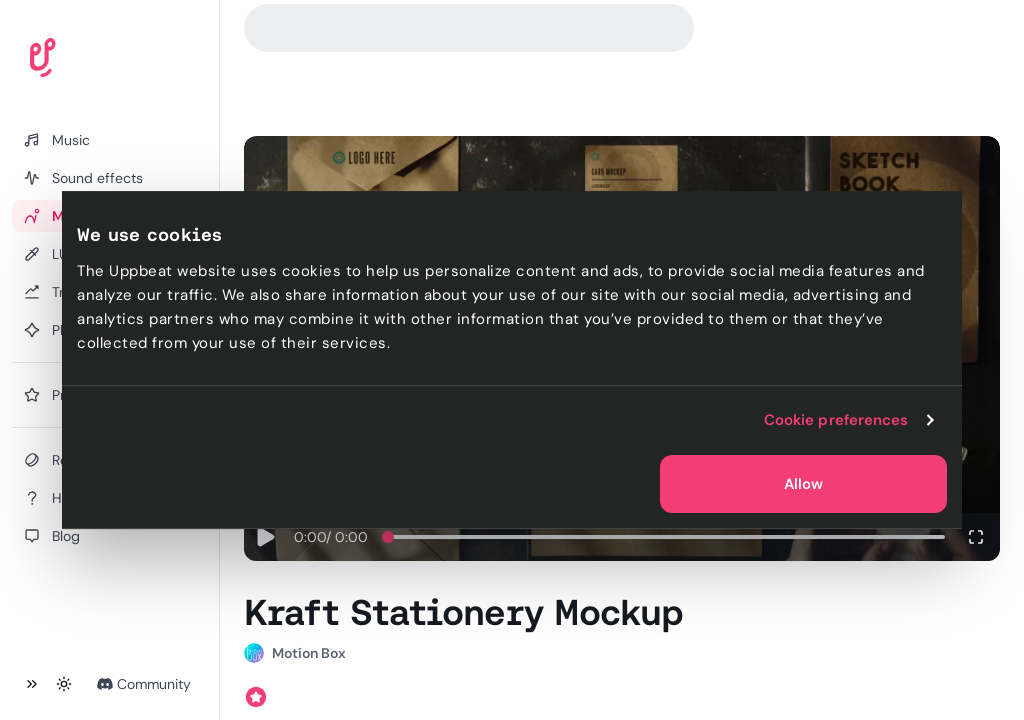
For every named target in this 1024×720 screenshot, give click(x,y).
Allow (803, 484)
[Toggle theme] (64, 684)
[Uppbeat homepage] (98, 62)
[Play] (265, 537)
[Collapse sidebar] (32, 684)
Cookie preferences (836, 420)
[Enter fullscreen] (976, 537)
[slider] (388, 537)
